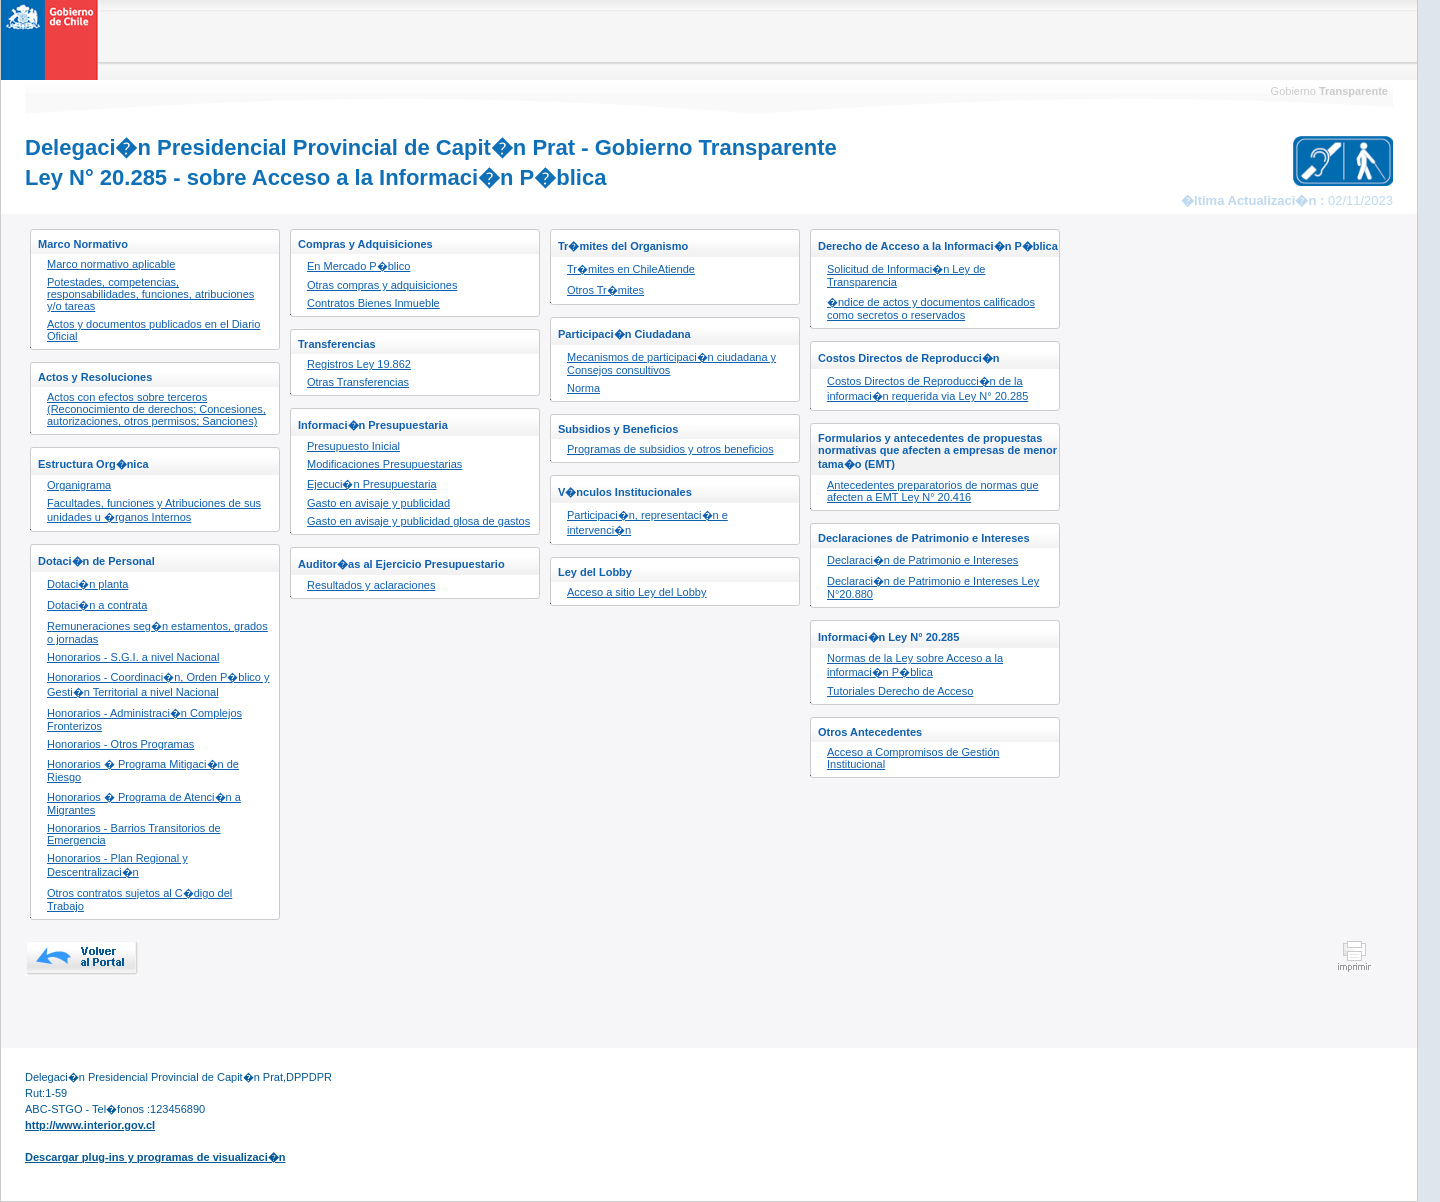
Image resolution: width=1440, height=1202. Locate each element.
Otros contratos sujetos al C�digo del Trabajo (139, 899)
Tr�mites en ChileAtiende (631, 269)
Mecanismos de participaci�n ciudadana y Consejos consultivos (671, 363)
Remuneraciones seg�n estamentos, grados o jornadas (157, 632)
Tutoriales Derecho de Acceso (900, 691)
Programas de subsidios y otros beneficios (670, 449)
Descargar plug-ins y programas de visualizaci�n (155, 1157)
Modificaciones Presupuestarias (384, 464)
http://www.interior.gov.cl (90, 1125)
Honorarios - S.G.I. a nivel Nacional (133, 657)
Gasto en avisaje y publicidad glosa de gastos (418, 521)
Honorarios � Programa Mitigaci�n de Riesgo (143, 770)
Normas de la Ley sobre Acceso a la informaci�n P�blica (915, 665)
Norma (583, 388)
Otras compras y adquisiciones (382, 285)
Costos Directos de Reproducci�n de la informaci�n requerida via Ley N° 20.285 (927, 388)
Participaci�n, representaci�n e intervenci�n (647, 522)
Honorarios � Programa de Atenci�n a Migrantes (144, 803)
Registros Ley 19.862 (359, 364)
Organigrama (79, 485)
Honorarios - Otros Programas (120, 744)
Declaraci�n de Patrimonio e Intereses (922, 560)
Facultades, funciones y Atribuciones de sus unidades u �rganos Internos (154, 510)
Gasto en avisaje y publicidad (378, 503)
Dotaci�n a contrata (97, 605)
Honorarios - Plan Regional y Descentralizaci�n (117, 865)
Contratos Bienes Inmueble (373, 303)
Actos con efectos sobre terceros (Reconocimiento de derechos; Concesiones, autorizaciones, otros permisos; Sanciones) (156, 409)
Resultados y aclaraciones (371, 585)
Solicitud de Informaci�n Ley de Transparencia (906, 275)
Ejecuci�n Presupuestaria (372, 484)
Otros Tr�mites (605, 290)
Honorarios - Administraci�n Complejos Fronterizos (144, 719)
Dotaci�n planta (87, 584)
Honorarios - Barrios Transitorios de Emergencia (134, 834)
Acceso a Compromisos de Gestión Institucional (913, 758)
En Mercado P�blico (358, 266)
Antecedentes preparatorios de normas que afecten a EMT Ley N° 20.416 (933, 491)
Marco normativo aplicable (111, 264)
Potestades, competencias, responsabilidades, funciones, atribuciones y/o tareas (150, 294)
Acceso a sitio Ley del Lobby (636, 592)
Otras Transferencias (358, 382)
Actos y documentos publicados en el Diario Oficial (153, 330)
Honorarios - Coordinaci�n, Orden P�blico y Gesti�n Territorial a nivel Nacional (158, 684)
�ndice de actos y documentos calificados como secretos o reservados (931, 308)
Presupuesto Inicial (353, 446)
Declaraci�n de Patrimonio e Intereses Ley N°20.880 (933, 587)
